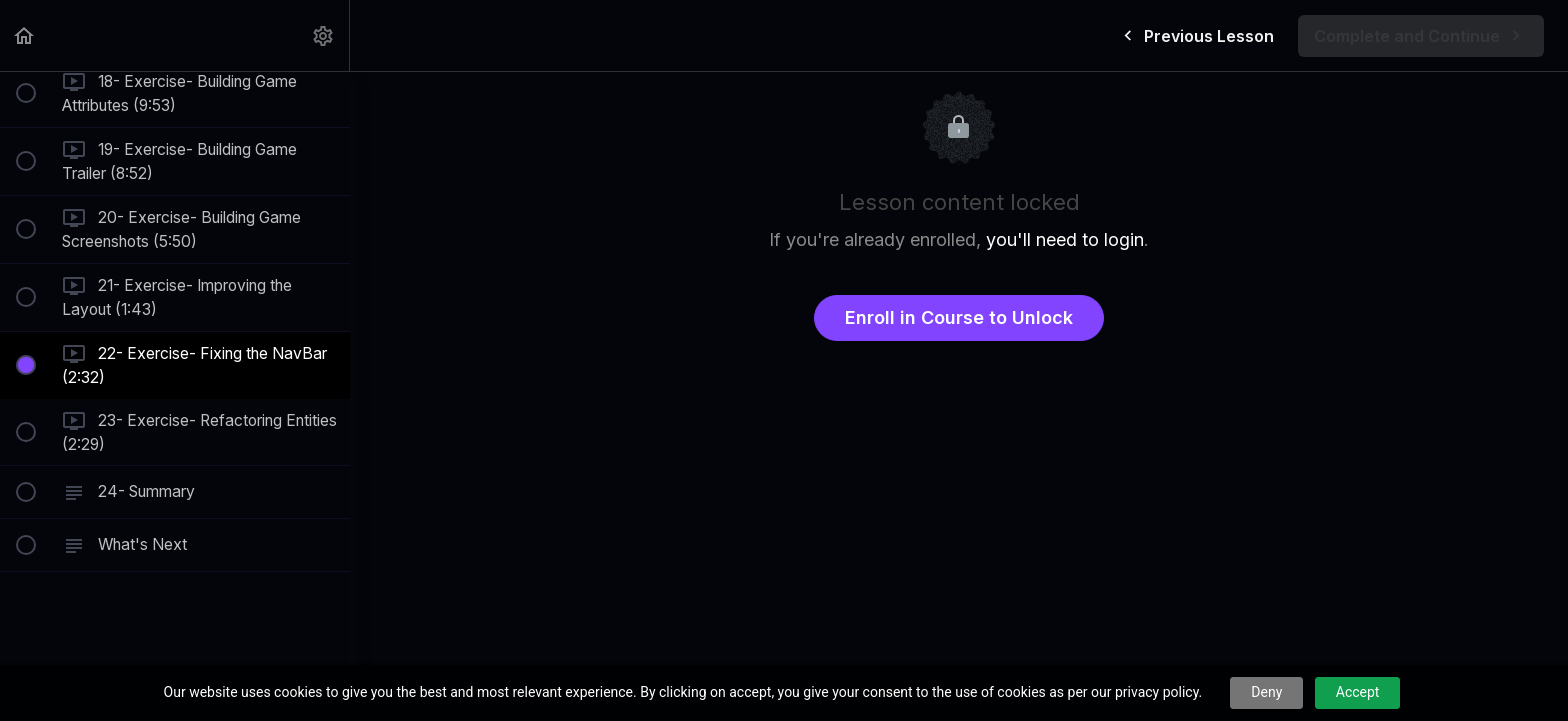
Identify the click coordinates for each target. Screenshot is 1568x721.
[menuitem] (324, 35)
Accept (1358, 692)
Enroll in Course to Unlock (959, 317)
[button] (25, 35)
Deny (1266, 692)
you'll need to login (1065, 239)
